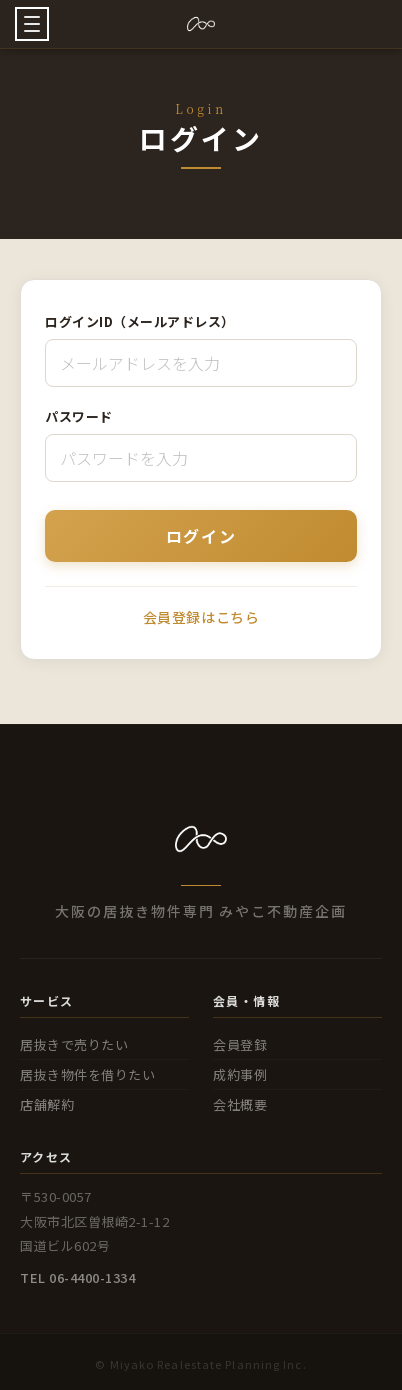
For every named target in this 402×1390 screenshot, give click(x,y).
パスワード (79, 416)
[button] (32, 24)
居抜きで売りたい (74, 1044)
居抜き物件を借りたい (87, 1074)
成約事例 (240, 1074)
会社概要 (240, 1104)
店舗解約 (47, 1104)
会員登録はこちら (201, 617)
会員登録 (240, 1044)
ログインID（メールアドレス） (140, 321)
